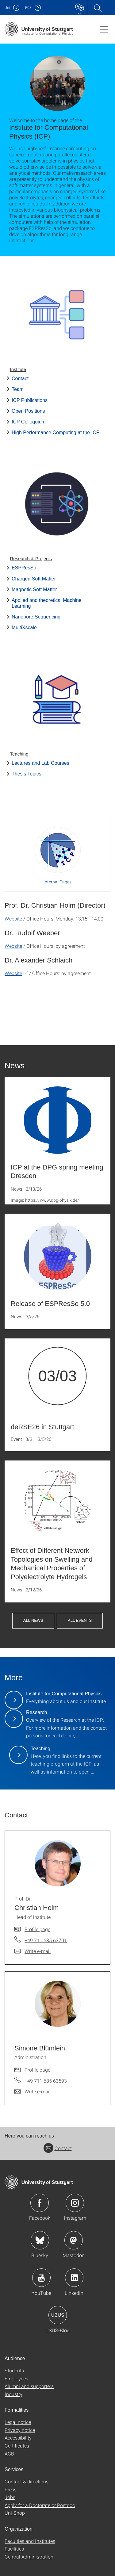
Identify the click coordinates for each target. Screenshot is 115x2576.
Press (11, 2489)
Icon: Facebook (39, 2203)
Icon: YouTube (41, 2277)
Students (14, 2370)
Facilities (14, 2548)
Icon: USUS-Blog (57, 2315)
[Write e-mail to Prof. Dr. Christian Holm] (32, 1951)
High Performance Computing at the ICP (55, 432)
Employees (16, 2378)
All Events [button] (80, 1620)
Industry (13, 2394)
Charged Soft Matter (34, 578)
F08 (28, 7)
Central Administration (29, 2556)
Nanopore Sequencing (36, 616)
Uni (7, 7)
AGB (9, 2453)
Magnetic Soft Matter (34, 589)
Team (18, 389)
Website (13, 918)
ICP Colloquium (29, 421)
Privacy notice (20, 2430)
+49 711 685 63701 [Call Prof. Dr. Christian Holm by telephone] (46, 1940)
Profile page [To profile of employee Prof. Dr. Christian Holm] (37, 1929)
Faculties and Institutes (30, 2541)
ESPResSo (24, 567)
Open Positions (28, 411)
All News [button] (33, 1620)
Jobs (10, 2497)
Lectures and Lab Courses (40, 763)
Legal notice (18, 2422)
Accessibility (18, 2437)
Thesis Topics (26, 773)
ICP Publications (30, 400)
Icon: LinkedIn (74, 2277)
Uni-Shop (15, 2512)
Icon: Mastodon (73, 2240)
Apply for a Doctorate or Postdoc (40, 2505)
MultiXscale (24, 627)
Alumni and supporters (29, 2386)
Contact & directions (26, 2481)
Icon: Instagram (75, 2203)
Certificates (17, 2445)
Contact (20, 378)
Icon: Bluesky (40, 2240)
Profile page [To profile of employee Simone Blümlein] (37, 2069)
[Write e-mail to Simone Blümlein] (32, 2092)
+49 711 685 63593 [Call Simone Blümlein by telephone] (46, 2080)
